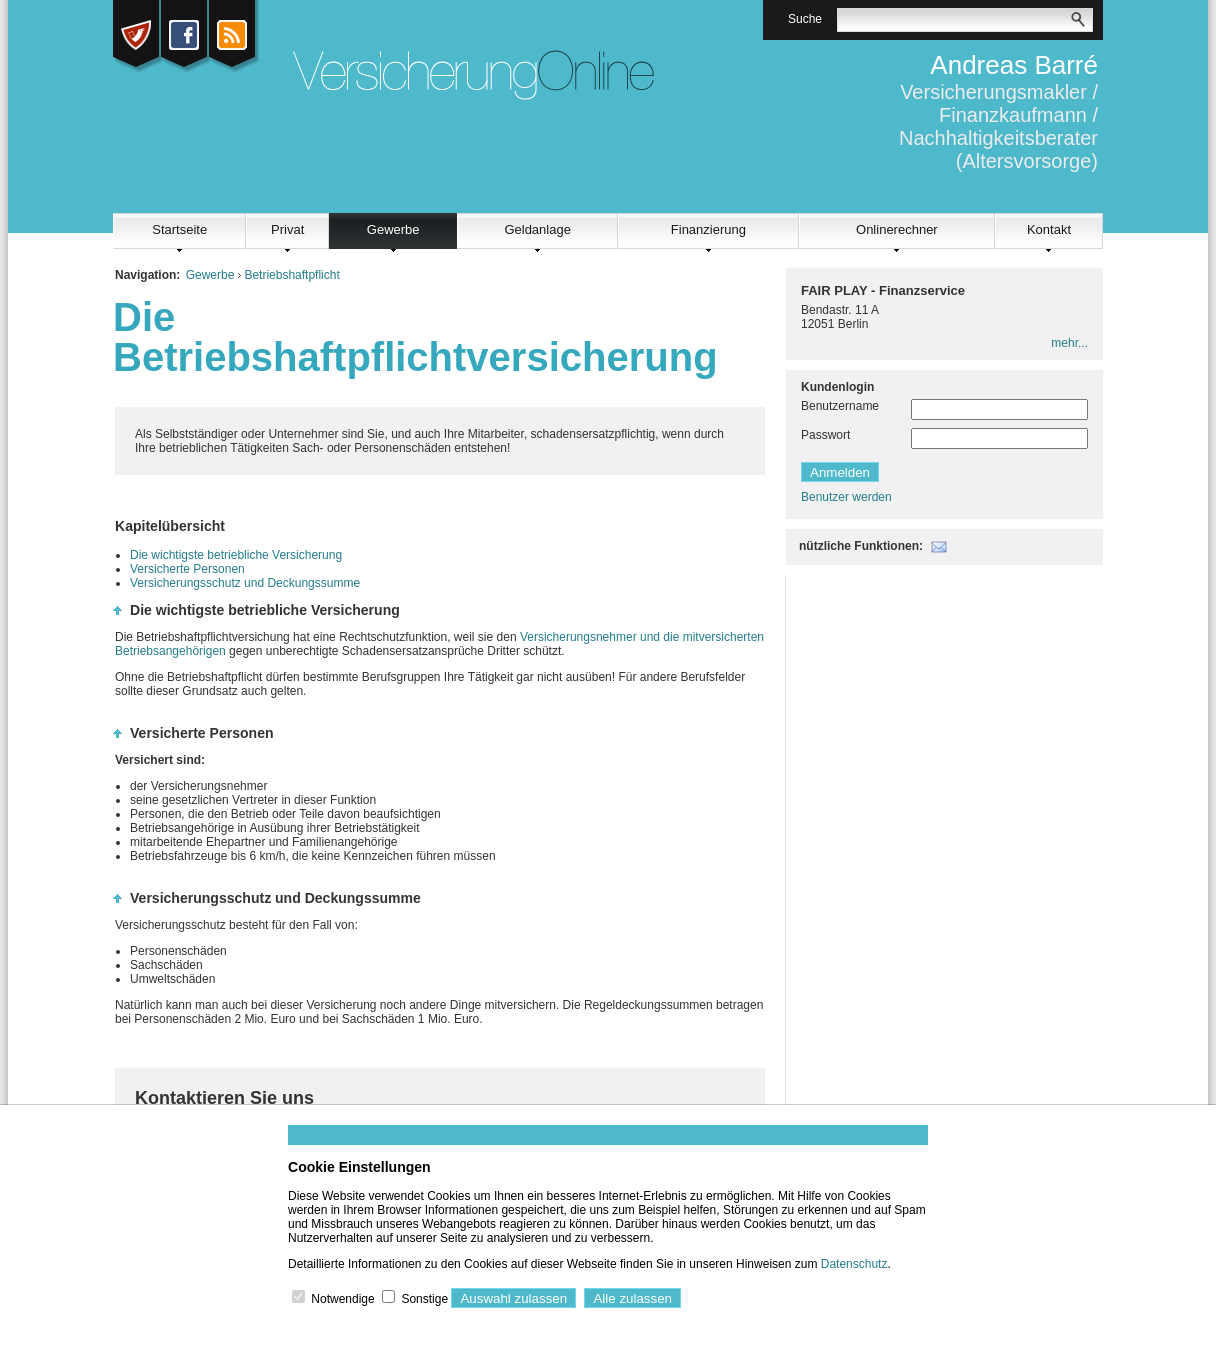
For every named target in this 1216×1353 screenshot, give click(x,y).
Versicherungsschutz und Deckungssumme (245, 583)
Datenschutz (854, 1264)
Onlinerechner (897, 229)
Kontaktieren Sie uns (224, 1098)
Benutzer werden (846, 497)
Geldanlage (537, 229)
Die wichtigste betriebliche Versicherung (236, 555)
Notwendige (342, 1299)
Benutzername (840, 406)
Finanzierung (708, 229)
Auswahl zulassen (513, 1298)
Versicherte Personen (187, 569)
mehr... (1069, 343)
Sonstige (424, 1299)
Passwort (825, 435)
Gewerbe (393, 229)
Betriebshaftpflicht (291, 275)
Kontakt (1049, 229)
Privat (287, 229)
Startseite (179, 229)
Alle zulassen (632, 1298)
